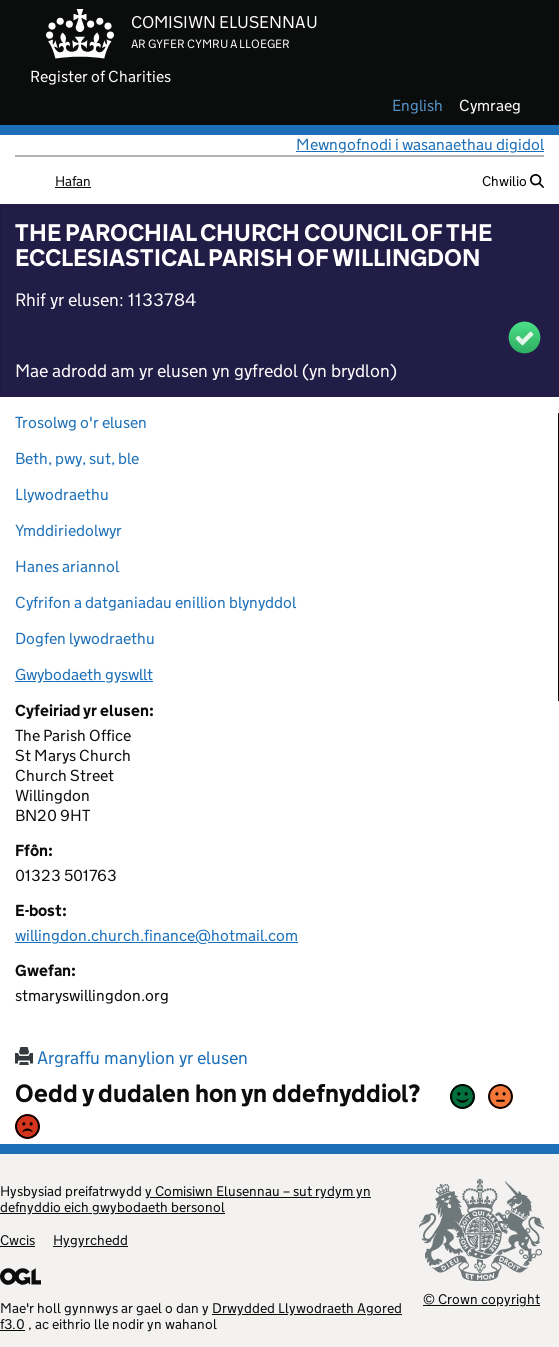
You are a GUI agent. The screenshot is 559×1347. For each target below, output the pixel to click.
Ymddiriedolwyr (68, 530)
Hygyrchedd (90, 1240)
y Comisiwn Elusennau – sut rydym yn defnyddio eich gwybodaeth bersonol (185, 1199)
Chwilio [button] (513, 181)
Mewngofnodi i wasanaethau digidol (420, 144)
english (417, 106)
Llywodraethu (62, 494)
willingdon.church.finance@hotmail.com (156, 935)
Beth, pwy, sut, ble (77, 458)
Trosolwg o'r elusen (81, 422)
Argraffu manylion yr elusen (131, 1058)
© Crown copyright (481, 1298)
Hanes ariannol (67, 566)
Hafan (73, 181)
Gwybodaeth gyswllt (84, 674)
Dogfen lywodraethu (85, 638)
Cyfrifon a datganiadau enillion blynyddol (155, 602)
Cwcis (17, 1240)
